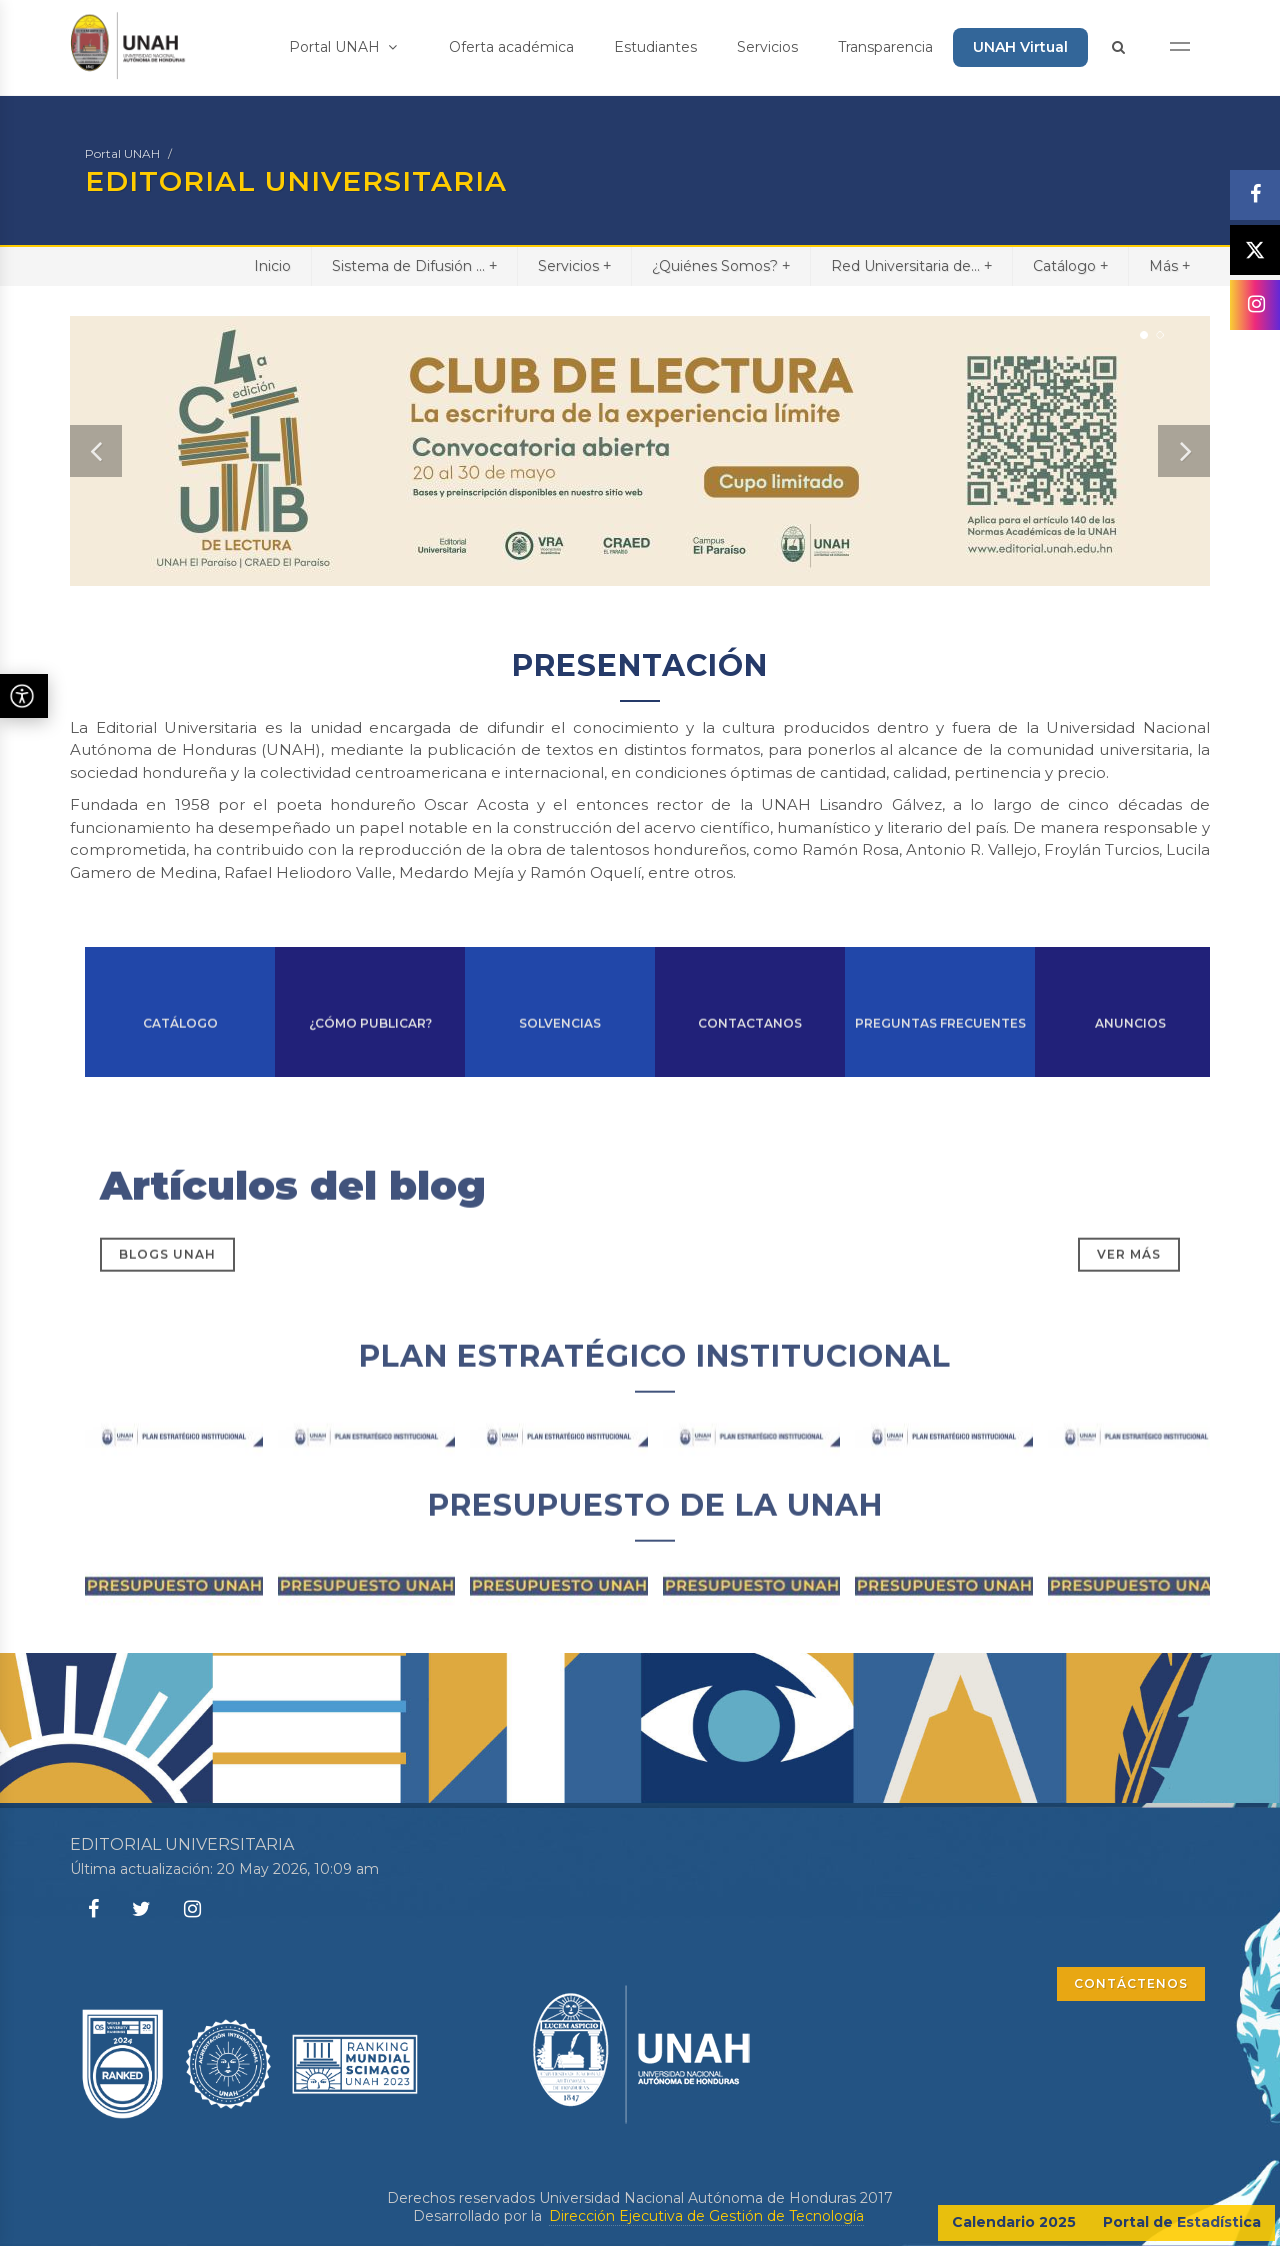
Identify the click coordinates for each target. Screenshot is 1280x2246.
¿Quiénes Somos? (721, 265)
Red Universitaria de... (911, 265)
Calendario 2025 (1014, 2222)
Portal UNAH (343, 47)
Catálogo (1070, 265)
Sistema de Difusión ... (414, 265)
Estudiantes (655, 47)
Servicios (767, 47)
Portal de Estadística (1182, 2222)
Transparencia (885, 47)
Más (1169, 265)
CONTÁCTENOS (1131, 1983)
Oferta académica (511, 47)
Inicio (272, 266)
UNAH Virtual (1020, 47)
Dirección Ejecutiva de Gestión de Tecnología (706, 2216)
